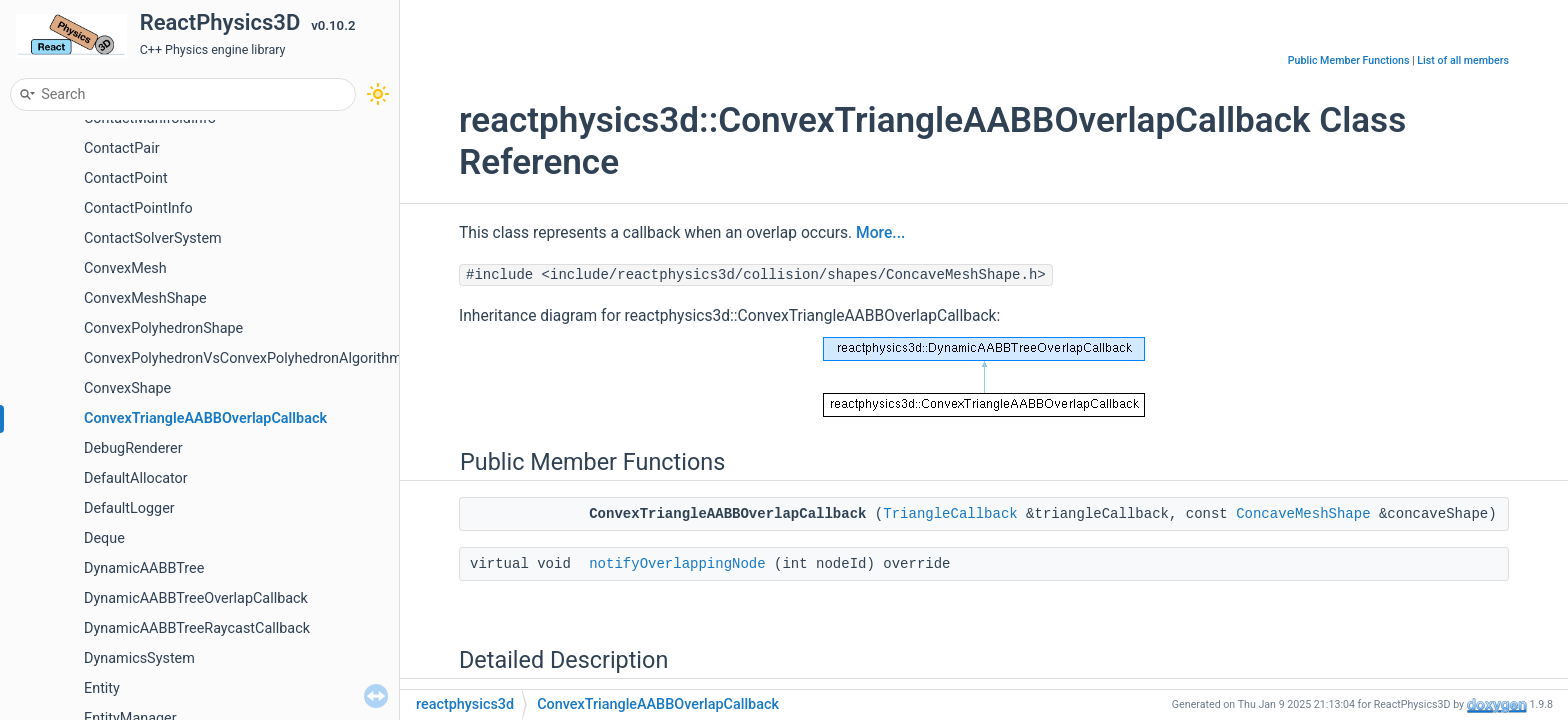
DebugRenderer (133, 448)
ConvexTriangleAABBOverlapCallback (205, 418)
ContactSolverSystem (153, 238)
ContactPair (122, 148)
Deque (104, 538)
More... (880, 233)
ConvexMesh (125, 268)
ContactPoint (126, 178)
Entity (102, 688)
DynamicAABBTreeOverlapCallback (196, 598)
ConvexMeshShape (145, 298)
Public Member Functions (1349, 60)
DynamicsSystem (139, 658)
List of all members (1463, 60)
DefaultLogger (129, 508)
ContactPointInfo (138, 208)
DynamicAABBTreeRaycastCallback (197, 628)
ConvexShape (127, 388)
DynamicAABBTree (144, 568)
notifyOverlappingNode (677, 564)
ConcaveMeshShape (1303, 514)
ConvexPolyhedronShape (163, 328)
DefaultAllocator (136, 478)
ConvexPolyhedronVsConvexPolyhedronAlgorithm (243, 358)
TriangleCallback (950, 514)
